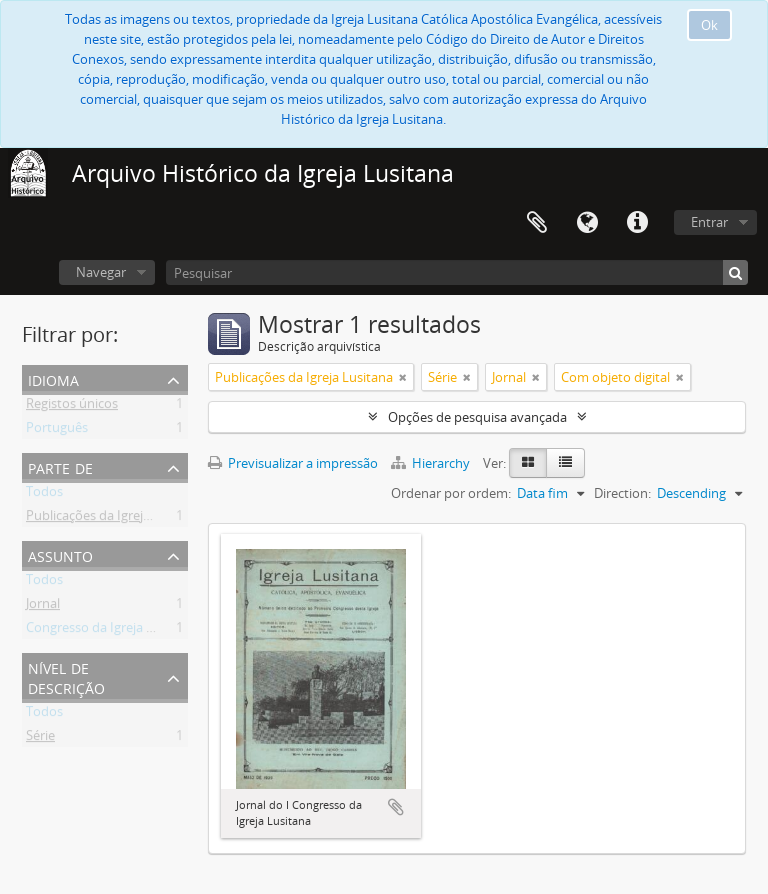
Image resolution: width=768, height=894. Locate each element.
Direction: (622, 493)
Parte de (60, 466)
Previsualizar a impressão (293, 463)
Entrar (709, 222)
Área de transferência (537, 223)
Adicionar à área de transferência (396, 807)
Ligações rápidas (637, 223)
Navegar (101, 272)
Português (57, 431)
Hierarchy (432, 463)
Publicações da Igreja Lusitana (115, 519)
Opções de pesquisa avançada (477, 417)
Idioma (587, 223)
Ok (709, 25)
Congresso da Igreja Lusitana (111, 631)
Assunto (60, 554)
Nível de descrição (66, 676)
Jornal (43, 607)
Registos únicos (72, 407)
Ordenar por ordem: (451, 493)
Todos (44, 495)
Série (40, 739)
